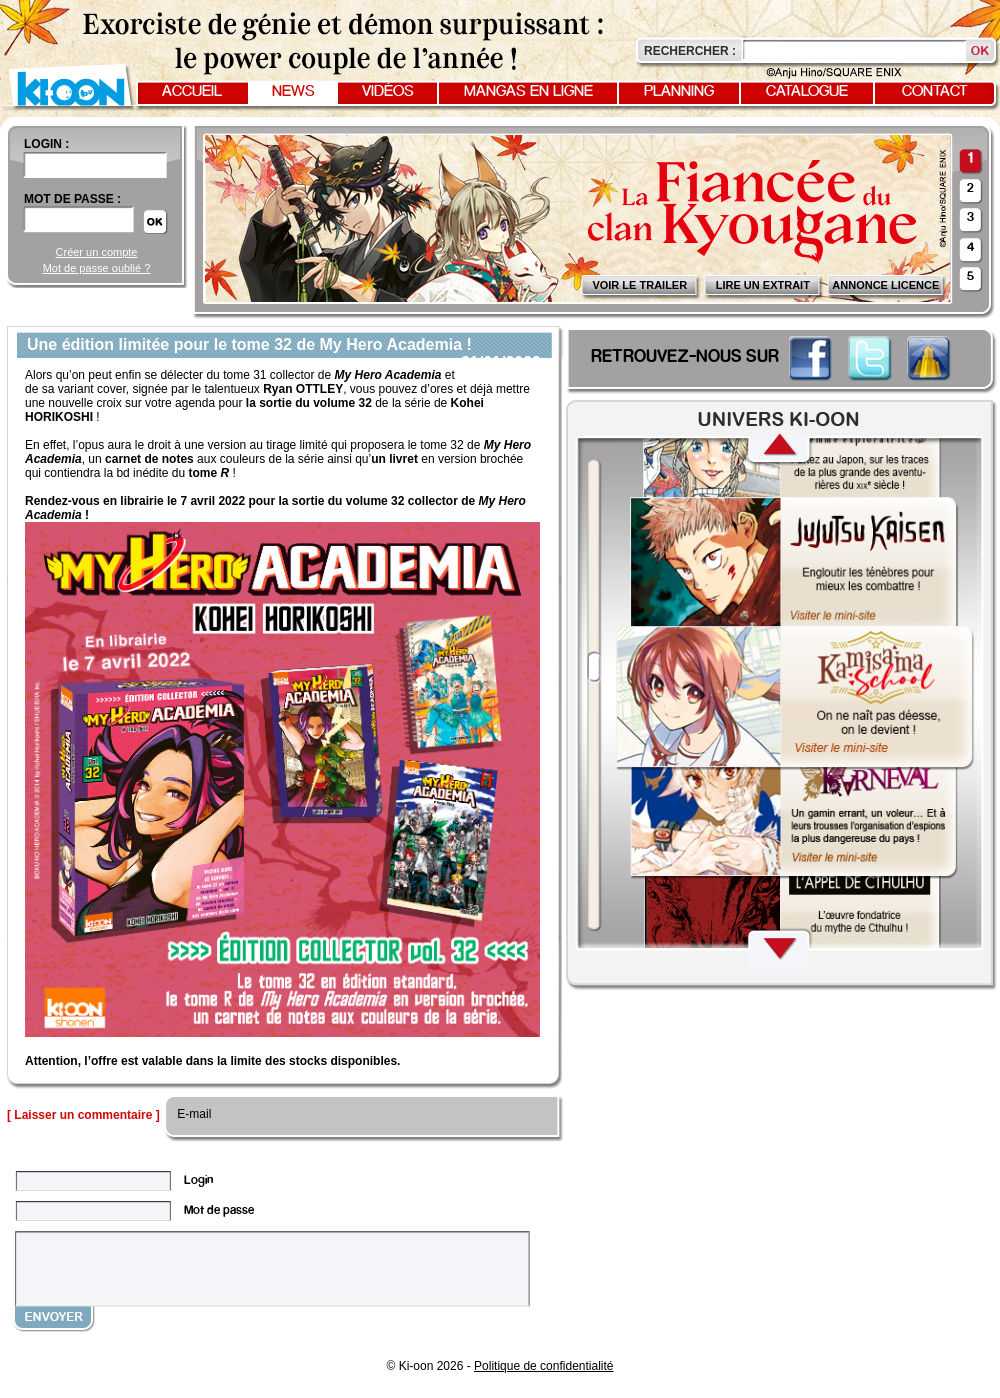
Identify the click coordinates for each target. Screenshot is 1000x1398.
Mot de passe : (72, 199)
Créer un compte (97, 252)
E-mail (192, 1114)
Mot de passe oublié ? (97, 268)
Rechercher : (690, 51)
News (293, 92)
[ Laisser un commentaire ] (83, 1115)
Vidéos (388, 92)
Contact (935, 92)
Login (198, 1180)
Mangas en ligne (528, 92)
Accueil (192, 92)
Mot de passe (219, 1210)
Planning (679, 92)
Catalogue (807, 92)
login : (46, 144)
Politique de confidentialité (543, 1366)
